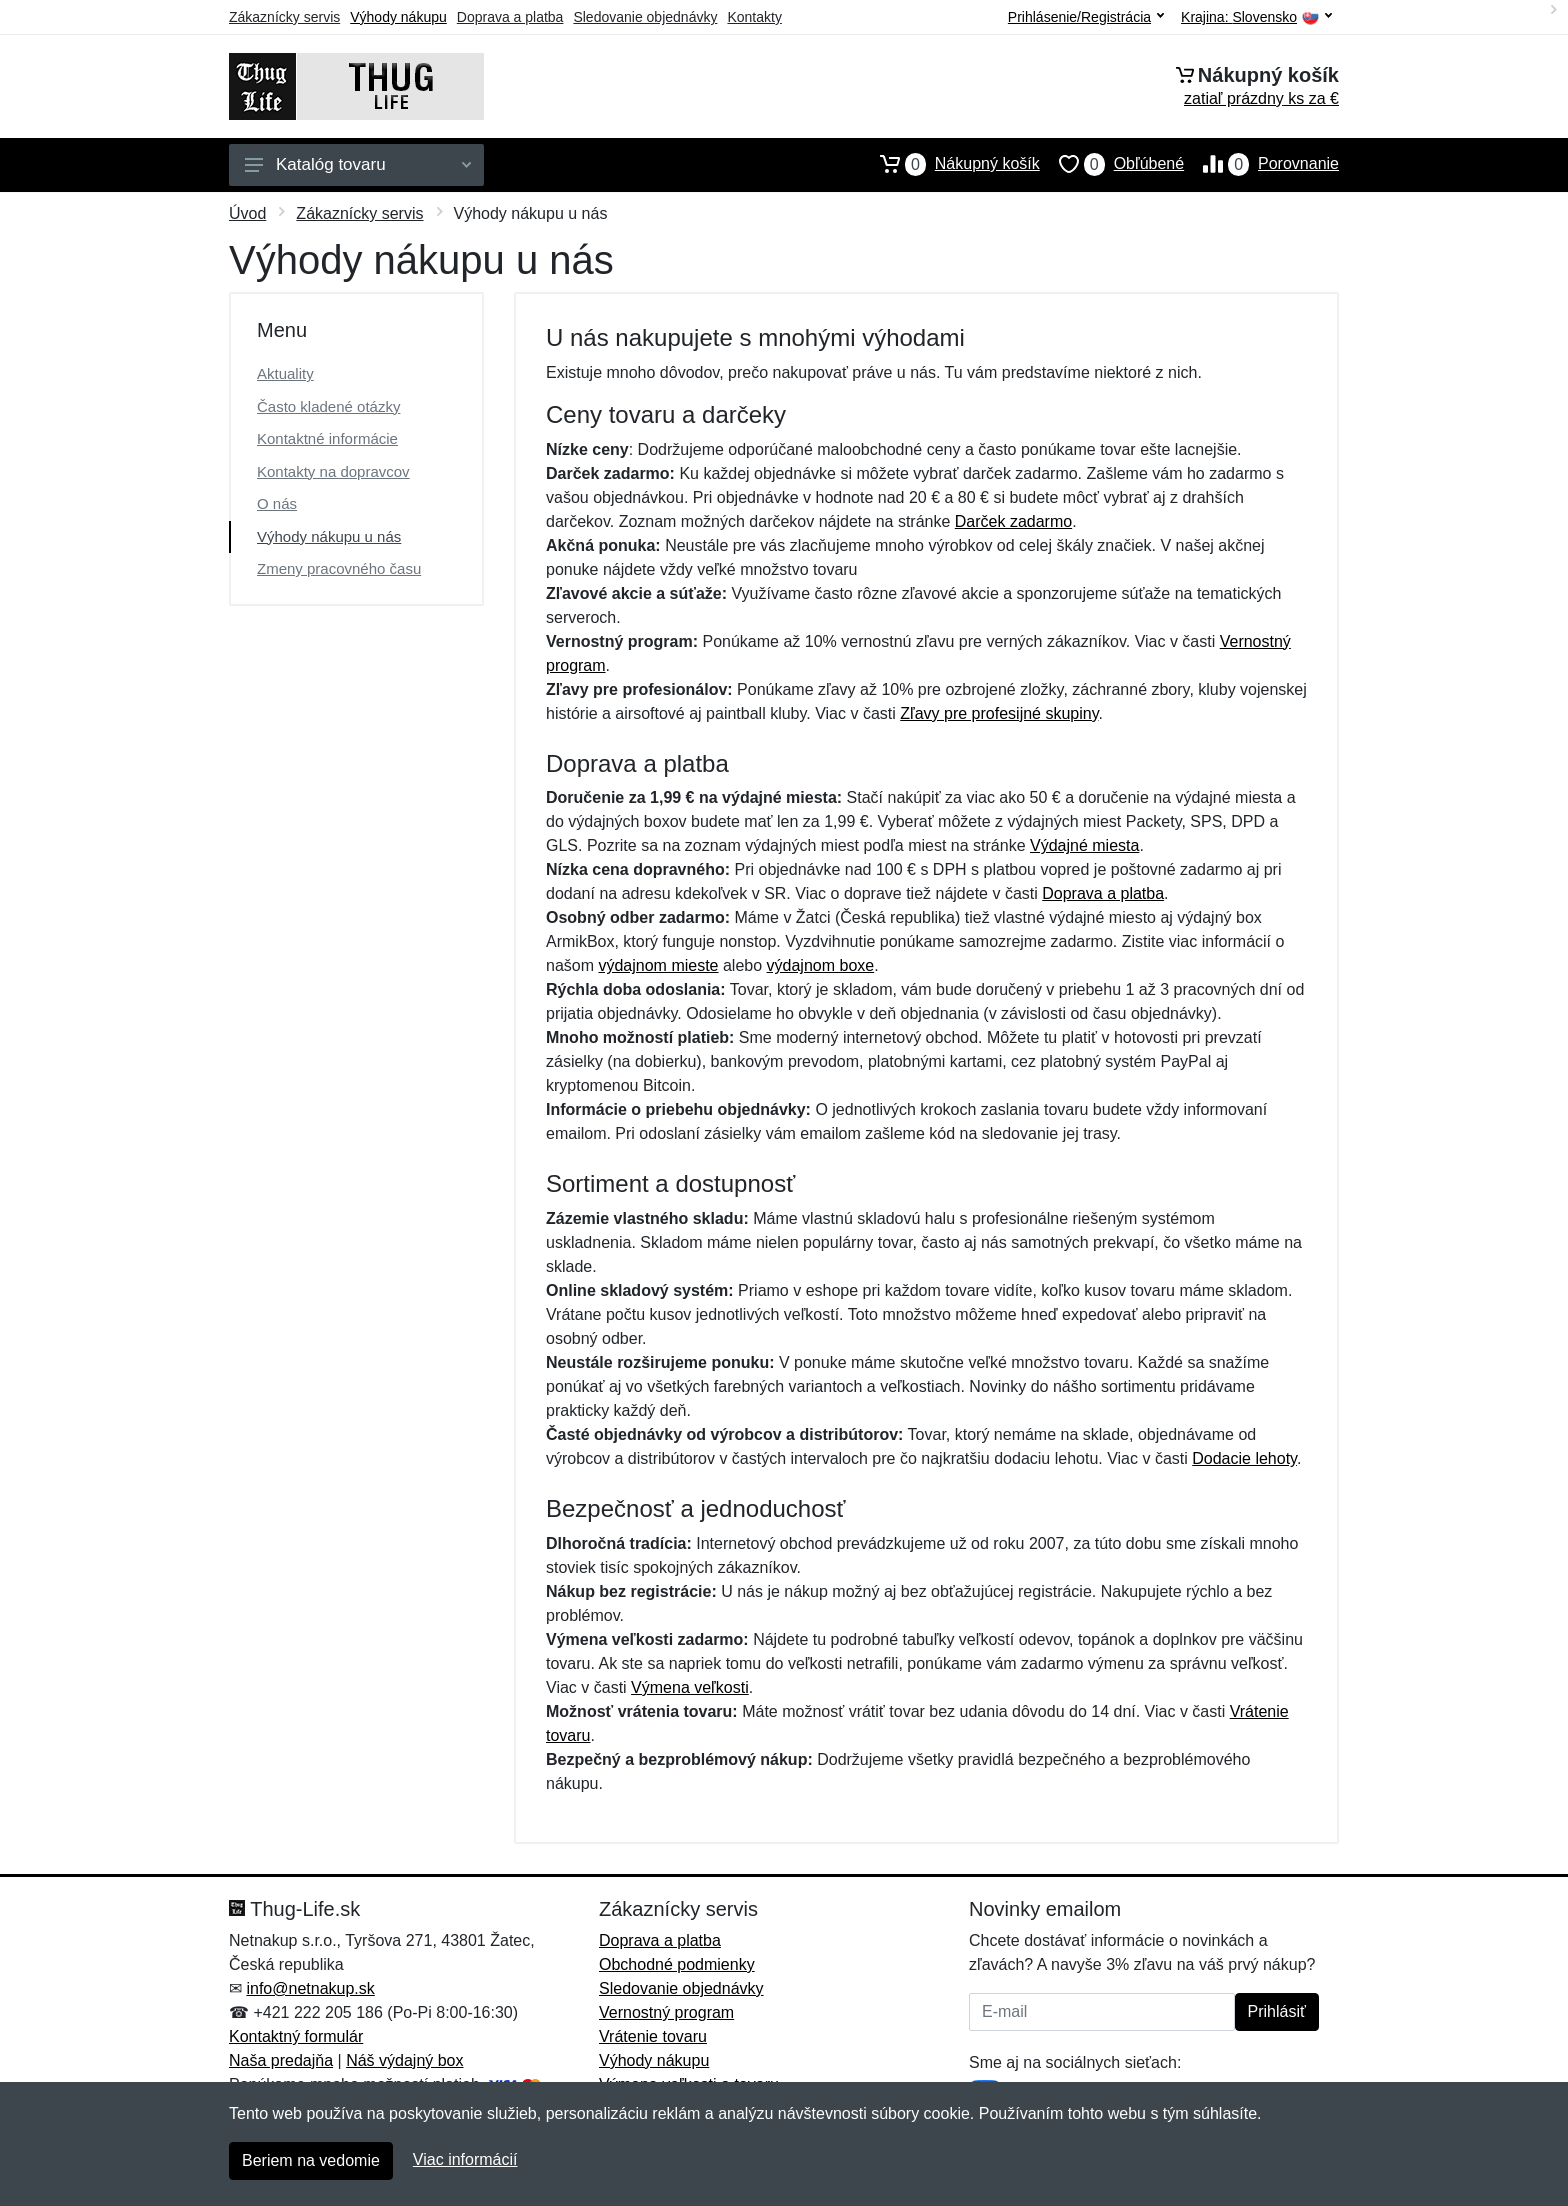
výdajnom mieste (658, 965)
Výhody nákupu (398, 17)
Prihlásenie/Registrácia (1086, 17)
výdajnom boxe (821, 965)
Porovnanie (1261, 164)
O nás (277, 503)
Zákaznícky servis (284, 17)
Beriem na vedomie (311, 2160)
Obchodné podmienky (677, 1964)
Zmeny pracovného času (339, 568)
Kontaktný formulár (296, 2036)
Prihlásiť (1277, 2011)
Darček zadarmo (1013, 521)
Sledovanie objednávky (645, 17)
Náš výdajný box (404, 2060)
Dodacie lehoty (1244, 1458)
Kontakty (754, 17)
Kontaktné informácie (327, 438)
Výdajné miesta (1084, 845)
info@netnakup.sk (310, 1988)
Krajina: (1256, 17)
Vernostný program (666, 2012)
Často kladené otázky (328, 406)
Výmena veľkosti (690, 1687)
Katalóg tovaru (358, 164)
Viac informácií (465, 2159)
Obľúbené (1112, 164)
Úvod (247, 213)
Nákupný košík (950, 164)
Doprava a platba (510, 17)
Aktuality (285, 373)
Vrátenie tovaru (653, 2036)
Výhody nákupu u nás (329, 536)
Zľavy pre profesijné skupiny (999, 713)
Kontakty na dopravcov (333, 471)
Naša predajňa (281, 2060)
